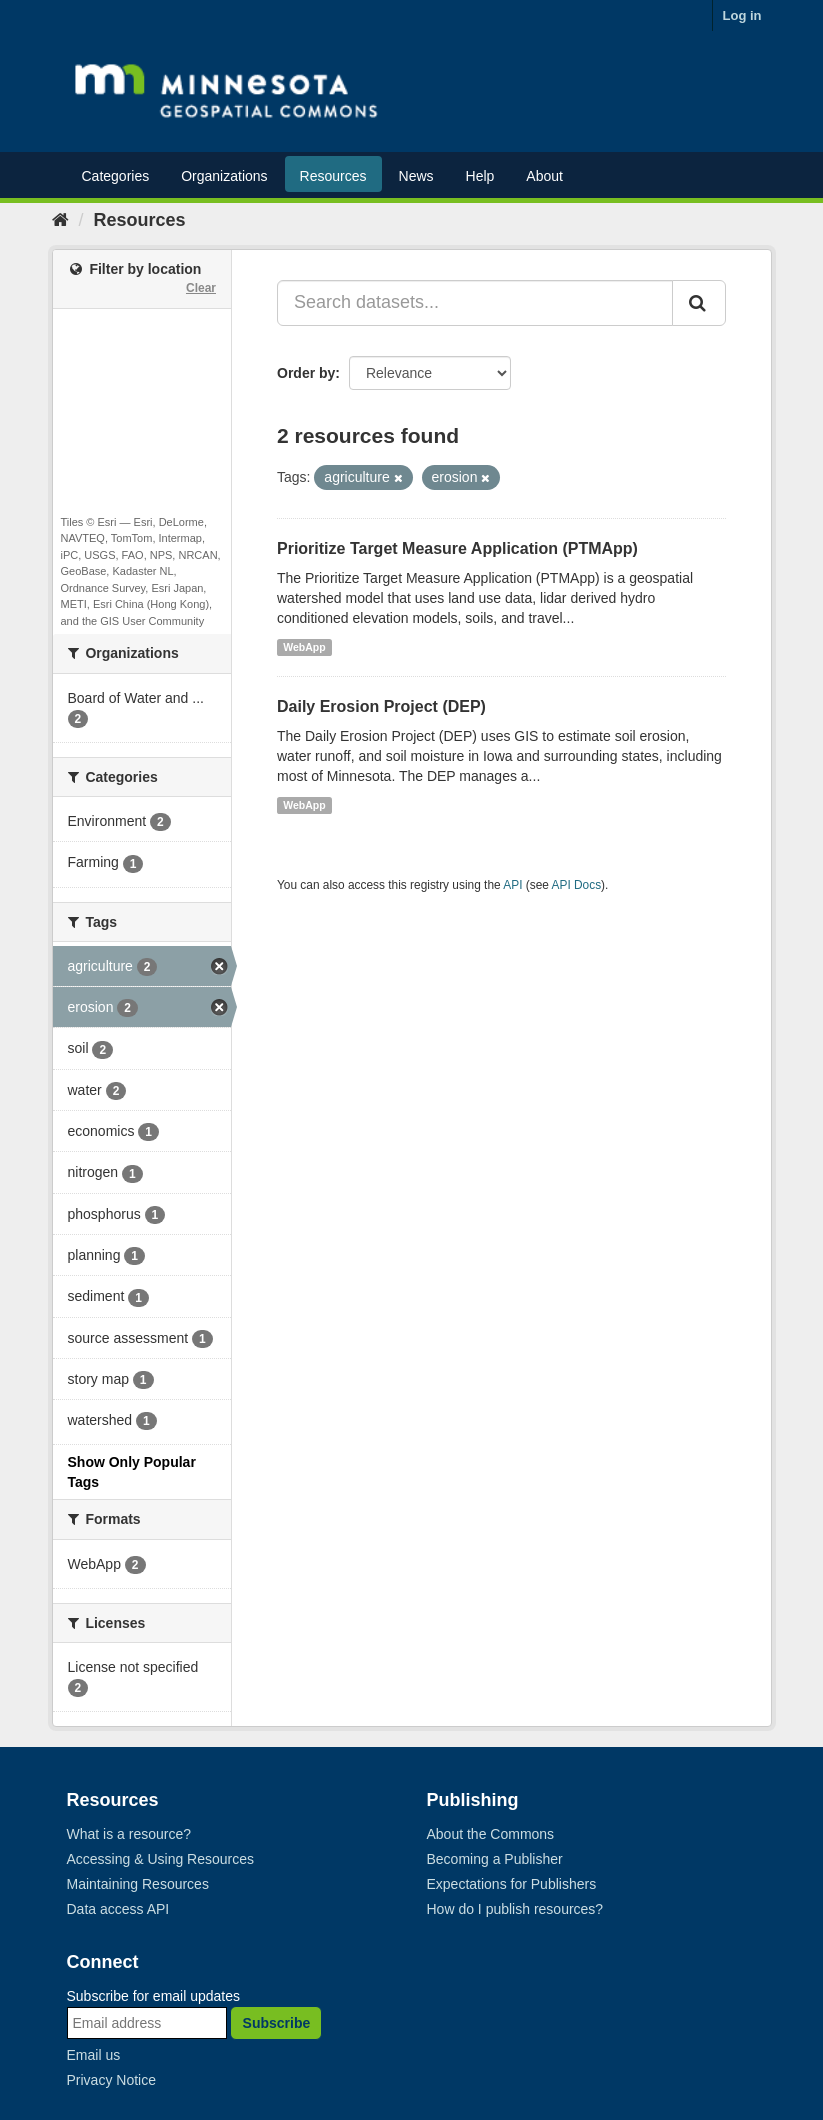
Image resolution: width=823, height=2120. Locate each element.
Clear (201, 288)
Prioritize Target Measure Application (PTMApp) (457, 548)
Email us (94, 2055)
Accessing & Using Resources (161, 1859)
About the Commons (491, 1834)
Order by (306, 373)
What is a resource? (129, 1834)
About (544, 176)
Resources (333, 176)
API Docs (577, 885)
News (416, 176)
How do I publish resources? (515, 1909)
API (512, 885)
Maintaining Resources (138, 1884)
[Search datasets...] (475, 303)
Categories (116, 176)
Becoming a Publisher (495, 1859)
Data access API (118, 1909)
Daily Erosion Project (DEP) (381, 706)
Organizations (224, 176)
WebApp (304, 647)
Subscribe (277, 2023)
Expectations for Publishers (512, 1884)
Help (480, 176)
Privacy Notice (111, 2080)
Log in (742, 15)
